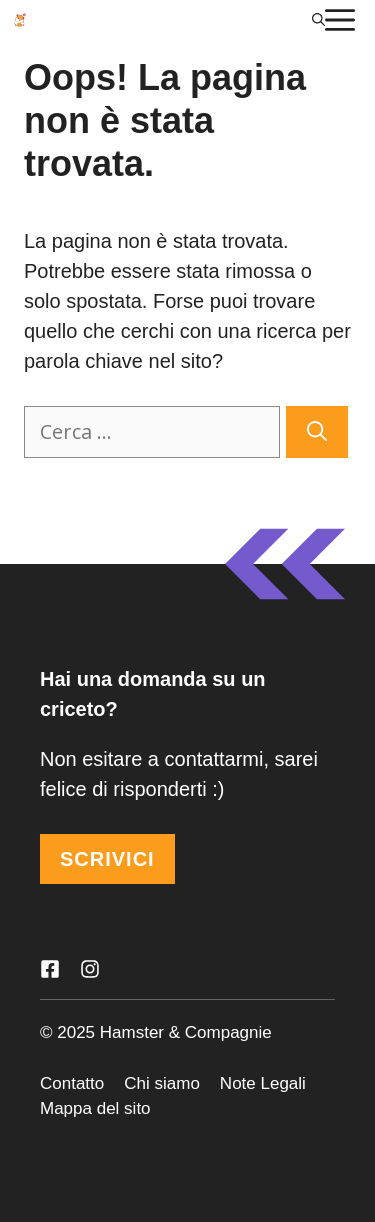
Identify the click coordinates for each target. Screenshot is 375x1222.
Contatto (72, 1083)
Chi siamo (162, 1083)
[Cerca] (317, 432)
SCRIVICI (107, 859)
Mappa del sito (95, 1108)
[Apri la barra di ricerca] (318, 20)
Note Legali (263, 1083)
